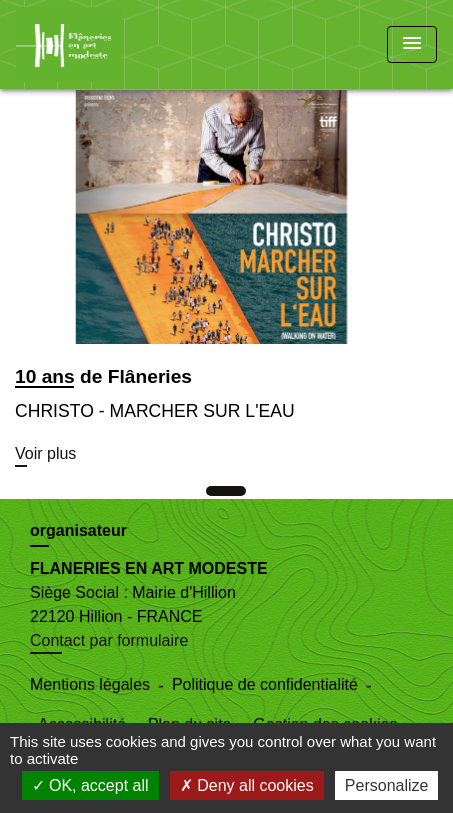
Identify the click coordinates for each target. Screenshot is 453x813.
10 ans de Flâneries (103, 376)
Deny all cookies (247, 785)
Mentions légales (90, 684)
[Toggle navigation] (412, 44)
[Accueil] (91, 44)
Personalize (387, 785)
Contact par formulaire (109, 640)
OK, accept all (90, 785)
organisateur (78, 530)
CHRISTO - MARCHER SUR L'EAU (155, 411)
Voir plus (45, 453)
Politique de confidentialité (265, 684)
